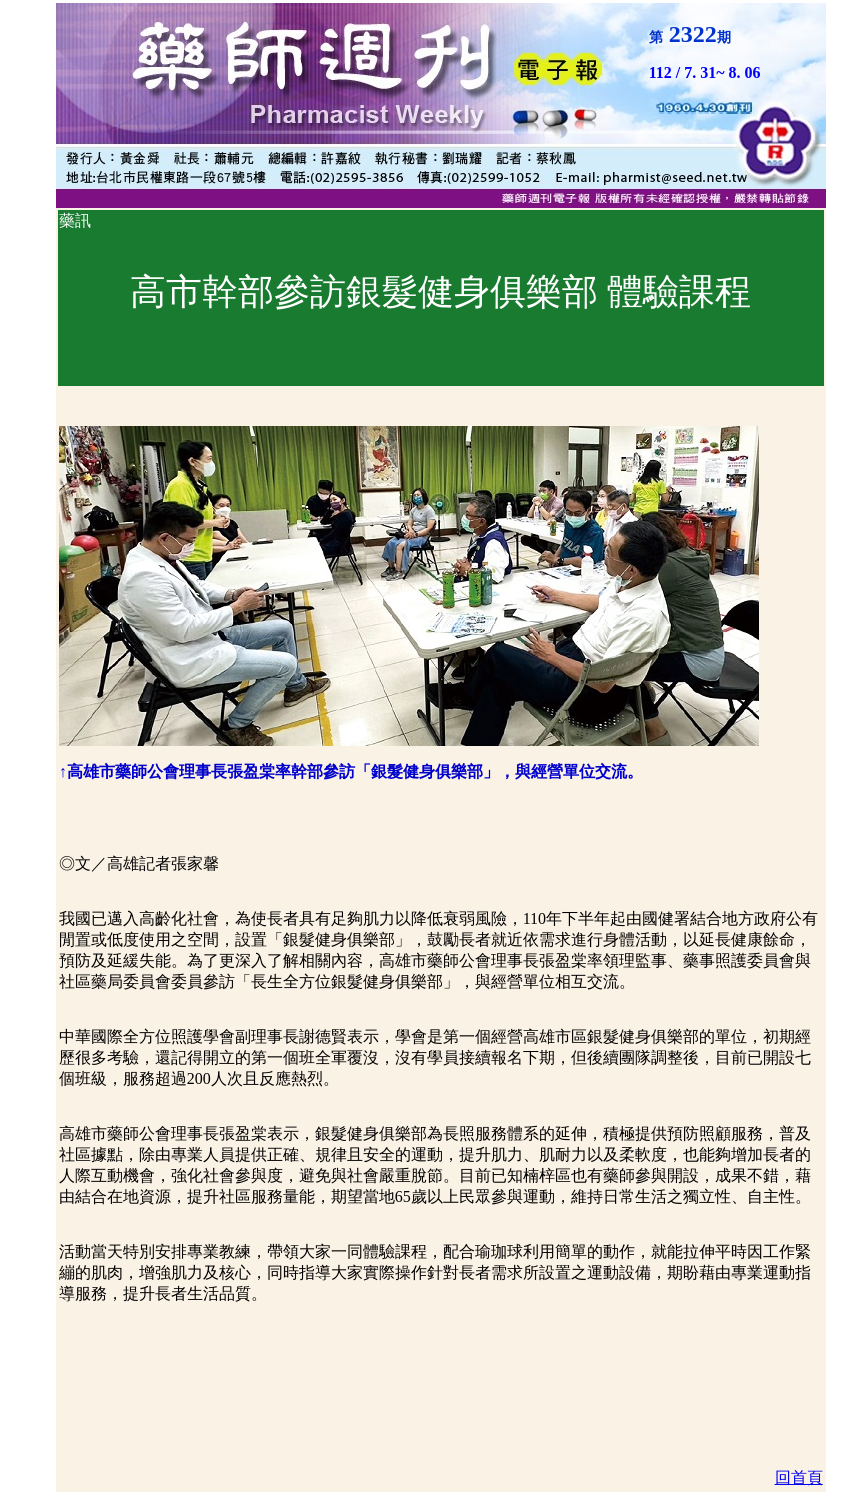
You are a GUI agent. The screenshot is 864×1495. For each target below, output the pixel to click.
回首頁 (799, 1477)
